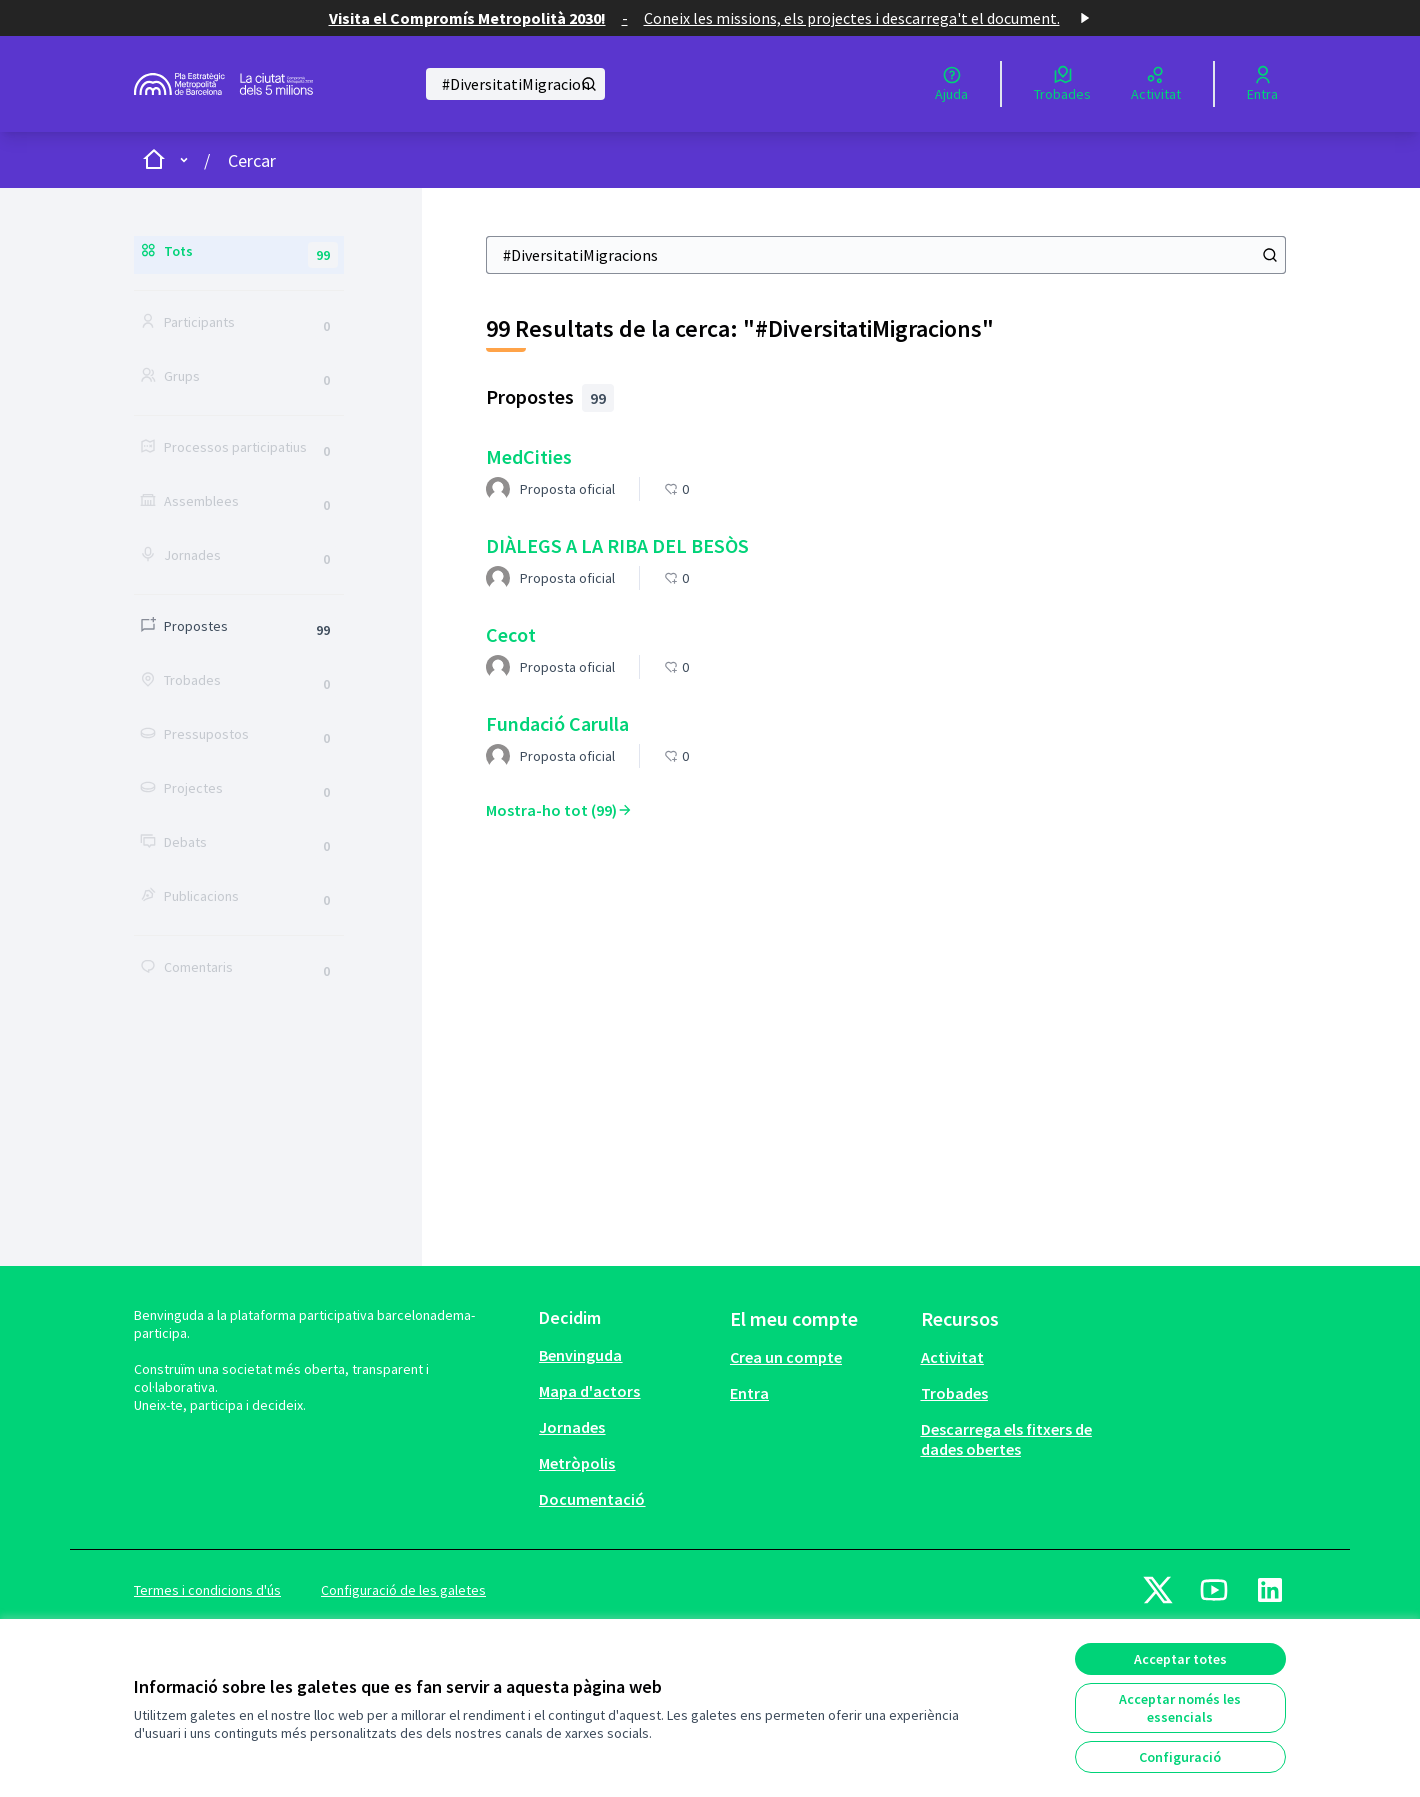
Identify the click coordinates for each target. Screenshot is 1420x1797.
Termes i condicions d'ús (207, 1590)
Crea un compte (786, 1357)
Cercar (252, 160)
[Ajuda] (951, 84)
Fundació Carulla (557, 723)
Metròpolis (577, 1463)
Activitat (952, 1357)
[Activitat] (1156, 84)
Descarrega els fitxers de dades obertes (1006, 1439)
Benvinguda (580, 1355)
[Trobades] (1062, 84)
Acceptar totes (1180, 1659)
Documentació (592, 1499)
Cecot (511, 634)
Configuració (1180, 1757)
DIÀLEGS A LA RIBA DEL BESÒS (617, 545)
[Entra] (1262, 84)
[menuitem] (626, 1355)
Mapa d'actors (589, 1391)
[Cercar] (515, 84)
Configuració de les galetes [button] (403, 1590)
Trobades (954, 1393)
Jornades (572, 1427)
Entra (749, 1393)
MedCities (529, 456)
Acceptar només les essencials (1180, 1708)
